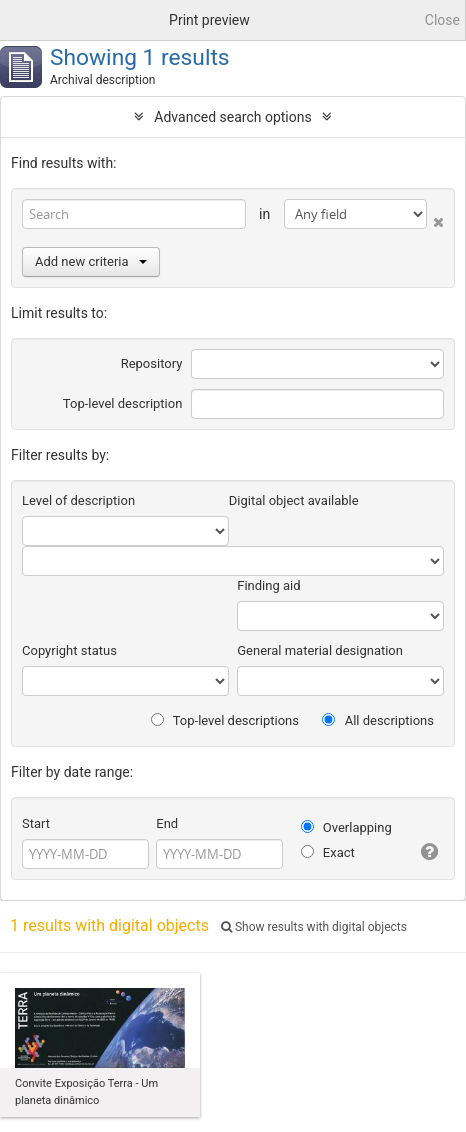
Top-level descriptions (225, 720)
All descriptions (378, 720)
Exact (328, 852)
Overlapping (346, 827)
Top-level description (123, 403)
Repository (152, 363)
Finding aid (268, 585)
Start (36, 823)
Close (442, 20)
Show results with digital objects (314, 927)
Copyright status (69, 650)
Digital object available (294, 500)
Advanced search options (232, 117)
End (167, 823)
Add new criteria (91, 261)
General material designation (320, 650)
